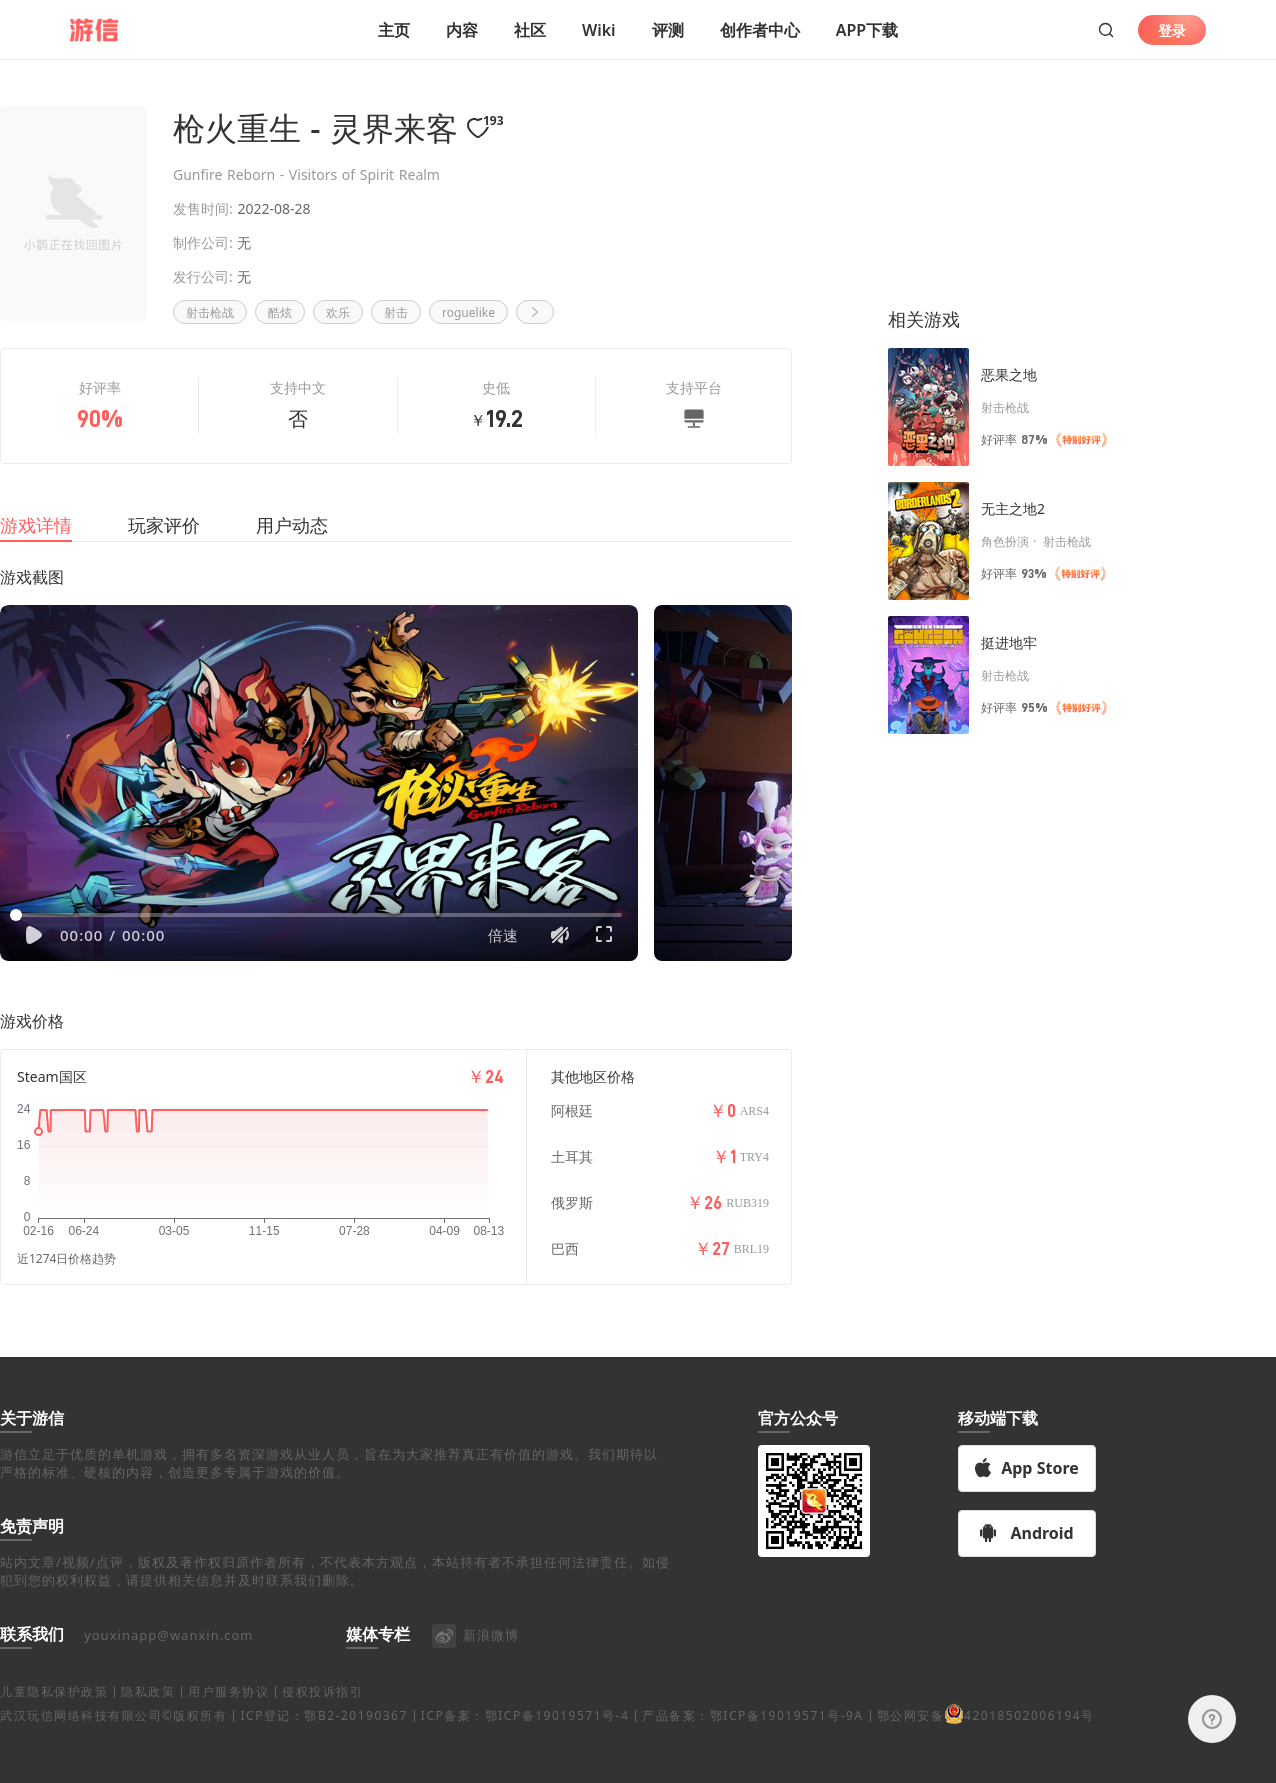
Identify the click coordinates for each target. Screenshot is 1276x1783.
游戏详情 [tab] (36, 535)
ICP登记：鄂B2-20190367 (323, 1758)
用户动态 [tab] (292, 535)
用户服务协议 (228, 1734)
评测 (668, 30)
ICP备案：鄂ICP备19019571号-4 (525, 1758)
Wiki (599, 30)
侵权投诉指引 (322, 1734)
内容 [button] (462, 30)
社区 (530, 30)
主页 (394, 30)
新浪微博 (474, 1677)
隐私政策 (148, 1734)
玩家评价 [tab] (164, 535)
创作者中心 (760, 30)
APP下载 (867, 30)
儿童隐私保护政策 (54, 1734)
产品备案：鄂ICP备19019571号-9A (752, 1758)
